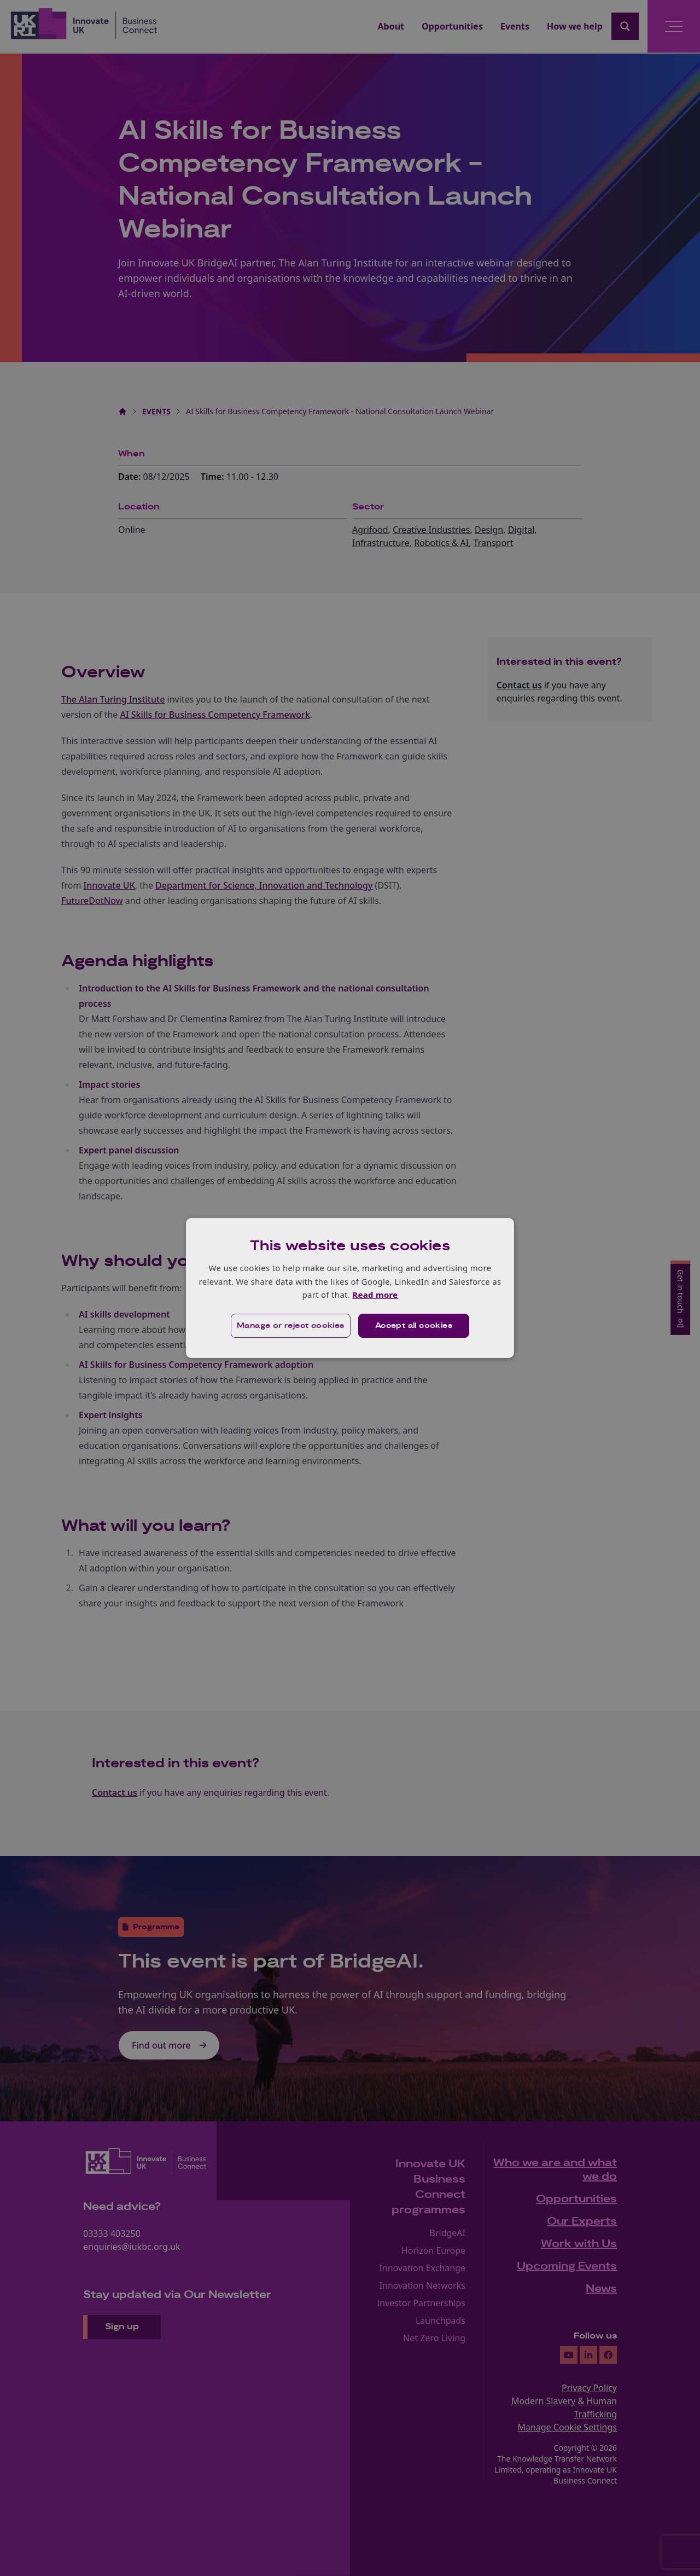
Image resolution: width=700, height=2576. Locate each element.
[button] (290, 1326)
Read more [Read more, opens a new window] (375, 1294)
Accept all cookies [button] (413, 1326)
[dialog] (350, 1288)
